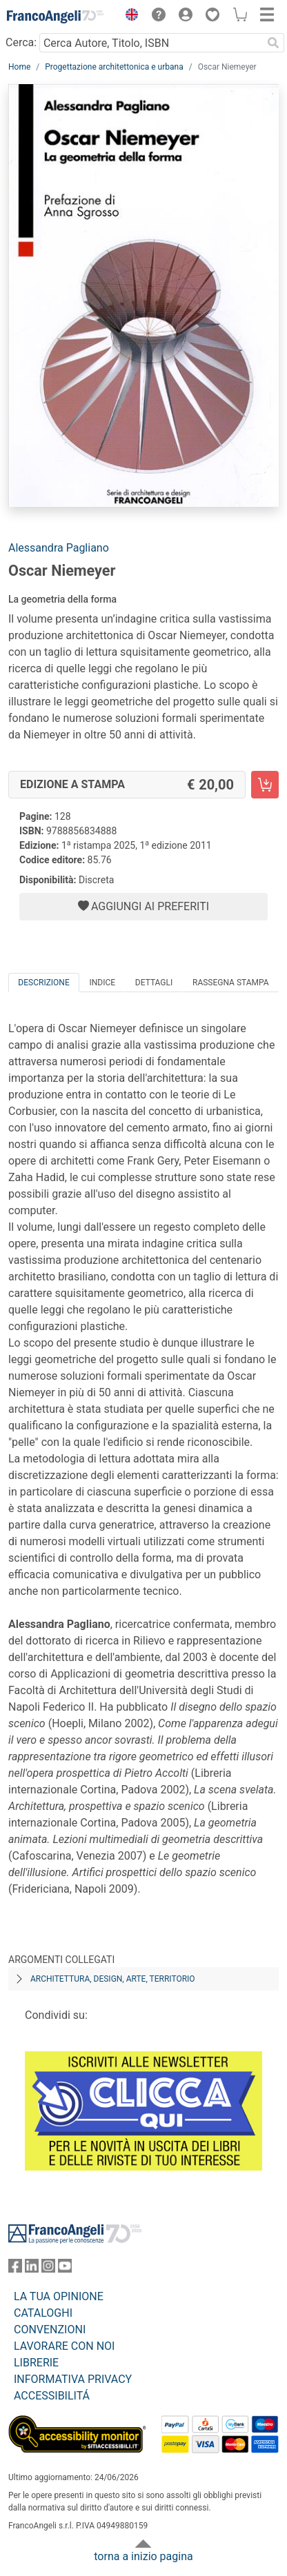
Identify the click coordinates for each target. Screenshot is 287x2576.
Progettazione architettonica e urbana (114, 67)
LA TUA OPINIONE (58, 2296)
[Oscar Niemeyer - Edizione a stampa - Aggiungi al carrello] (265, 784)
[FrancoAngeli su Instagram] (48, 2268)
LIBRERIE (36, 2362)
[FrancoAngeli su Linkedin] (32, 2268)
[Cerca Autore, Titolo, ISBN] (150, 42)
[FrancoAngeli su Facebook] (15, 2268)
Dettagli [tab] (153, 982)
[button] (128, 16)
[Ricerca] (273, 42)
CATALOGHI (43, 2313)
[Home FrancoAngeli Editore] (55, 16)
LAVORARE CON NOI (64, 2346)
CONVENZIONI (50, 2329)
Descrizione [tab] (43, 982)
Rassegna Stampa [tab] (230, 982)
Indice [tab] (102, 982)
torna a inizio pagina (143, 2556)
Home (19, 67)
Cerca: (21, 42)
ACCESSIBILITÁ (52, 2395)
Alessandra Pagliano (58, 547)
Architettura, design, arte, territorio (112, 1979)
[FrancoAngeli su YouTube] (65, 2268)
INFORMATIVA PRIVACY (73, 2379)
